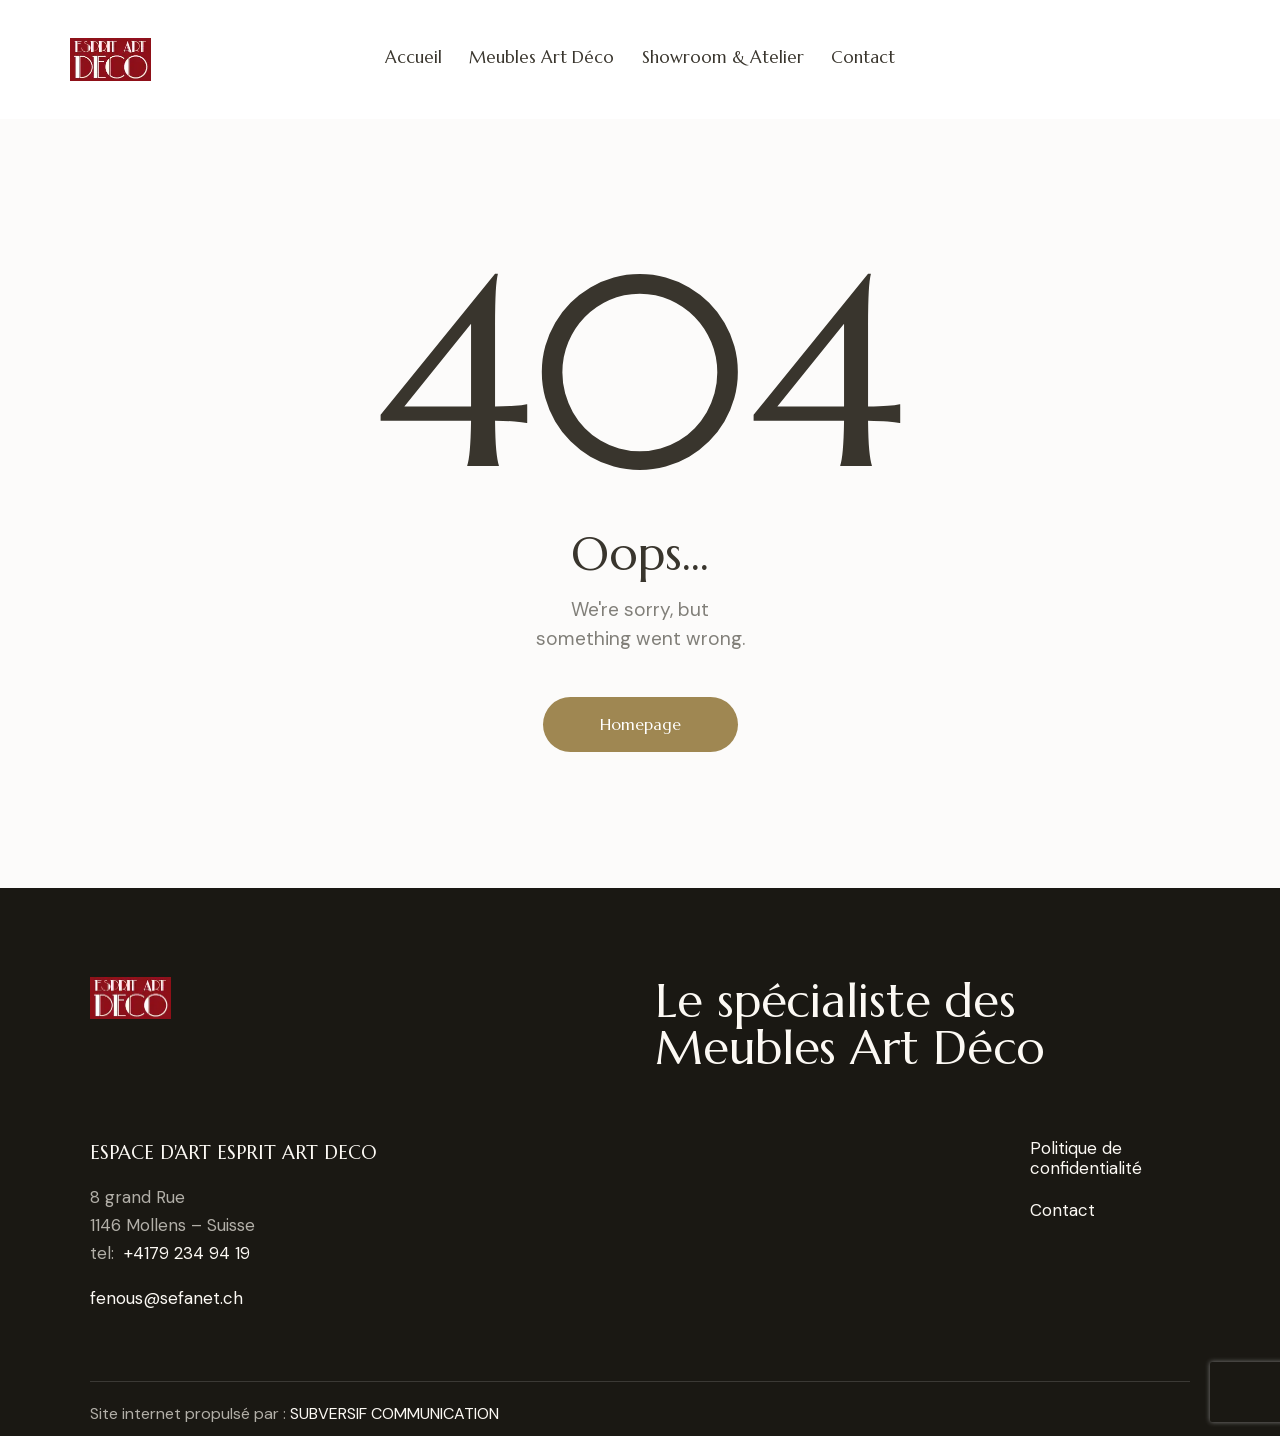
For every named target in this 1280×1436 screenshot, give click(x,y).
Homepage (640, 724)
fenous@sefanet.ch (166, 1298)
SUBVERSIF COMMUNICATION (394, 1413)
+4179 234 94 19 (187, 1253)
